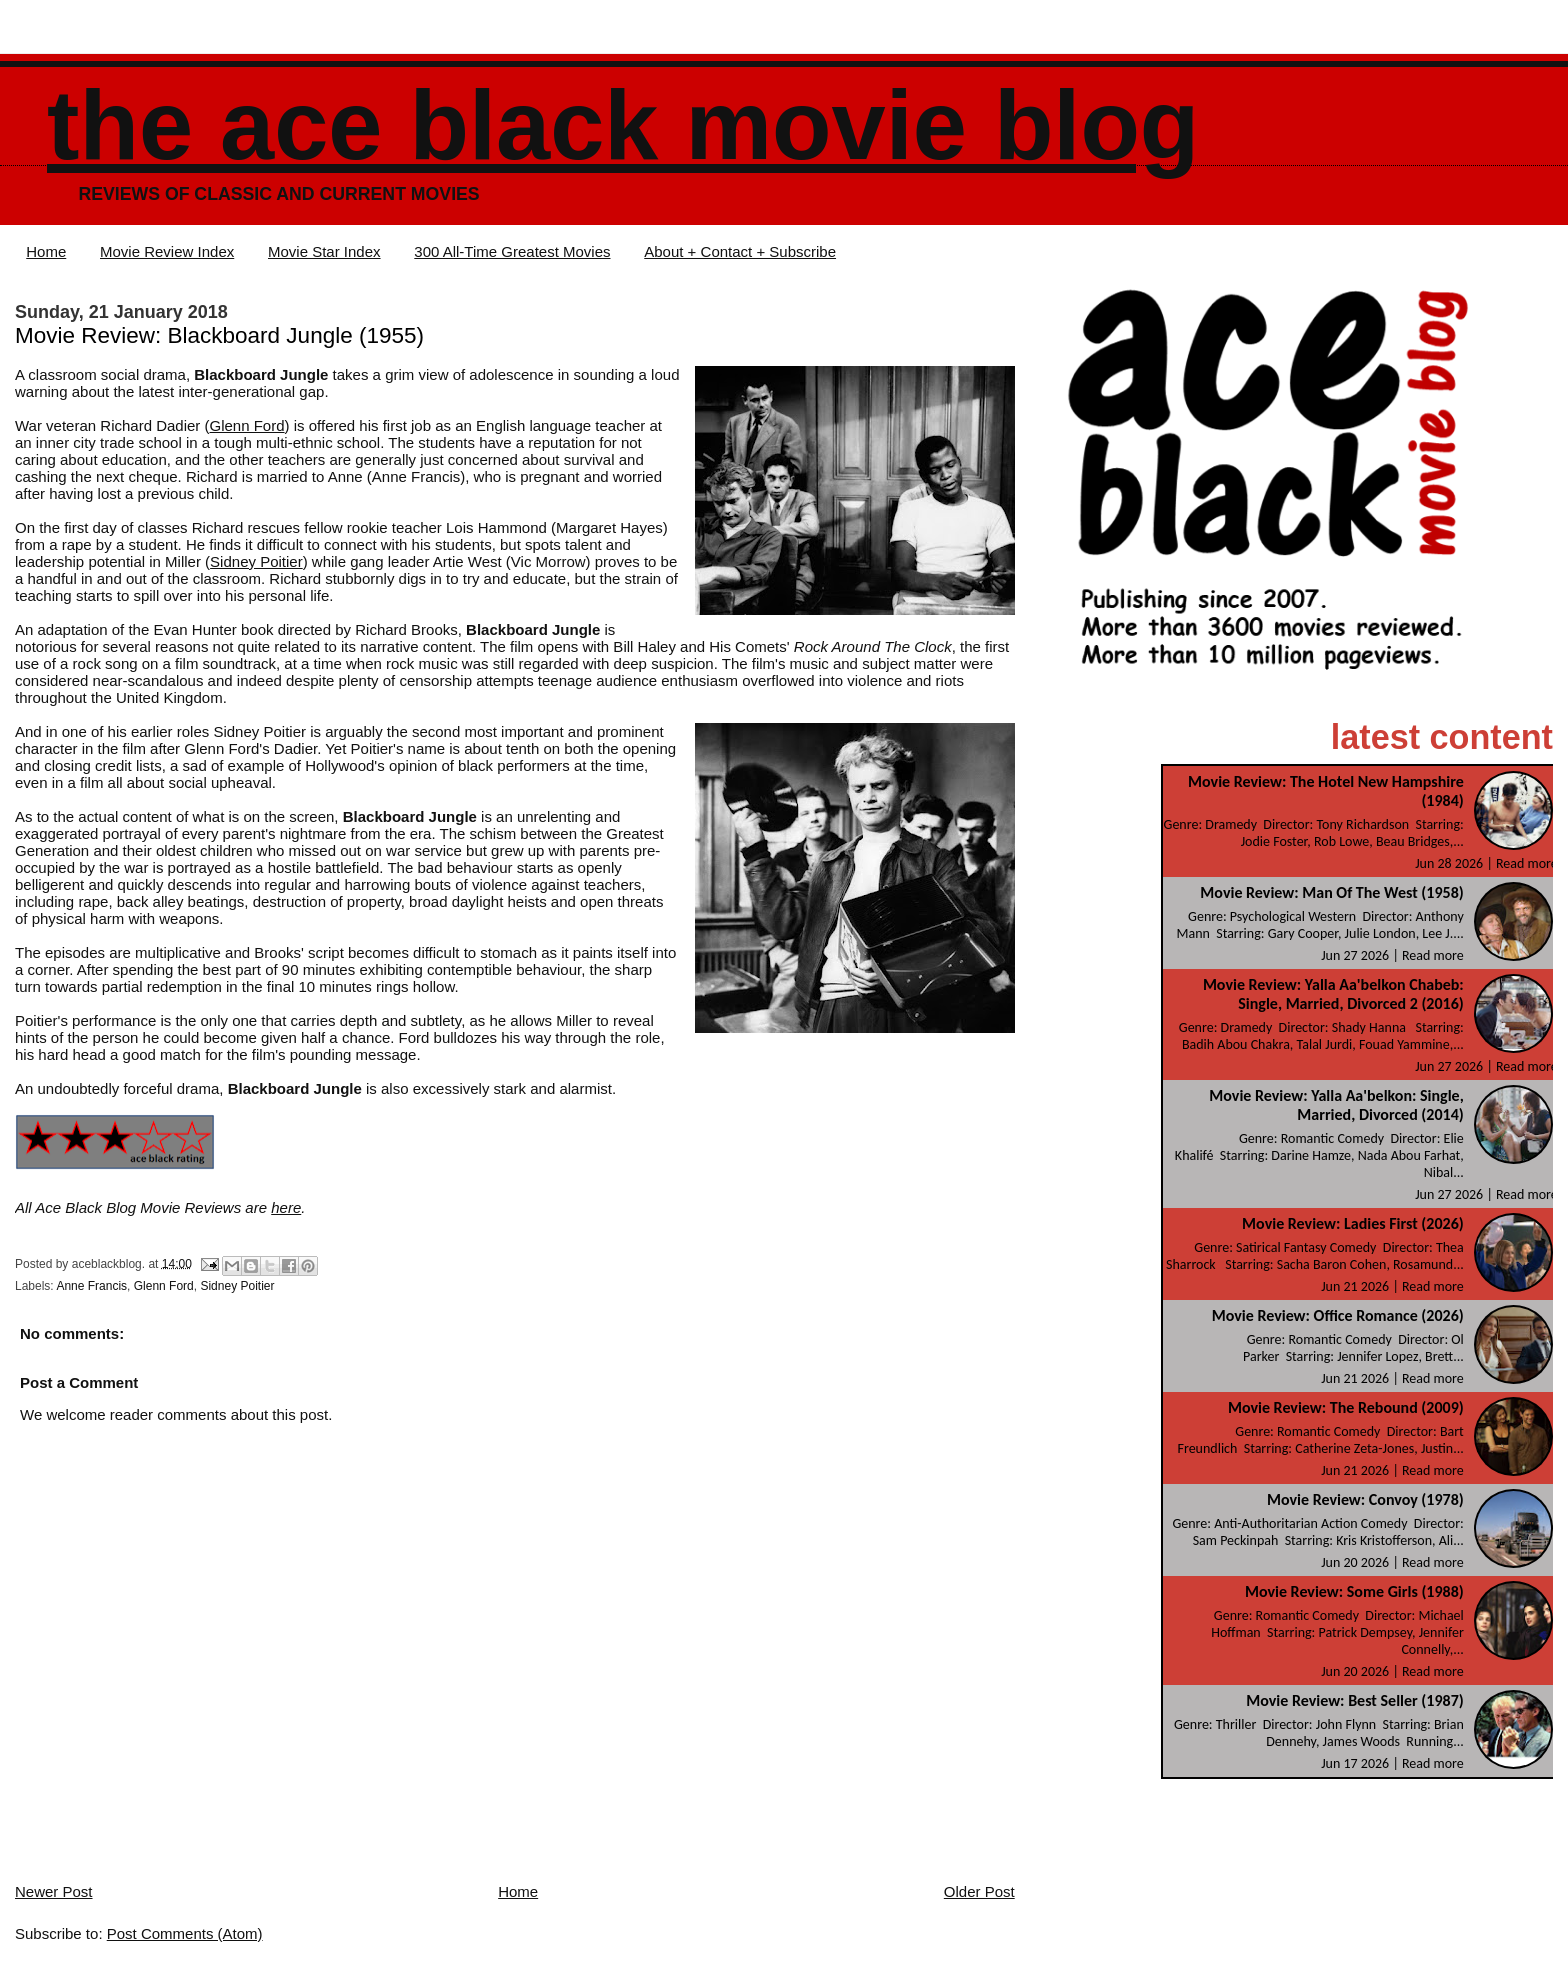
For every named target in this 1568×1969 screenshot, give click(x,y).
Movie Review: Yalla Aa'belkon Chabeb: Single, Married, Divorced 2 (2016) (1333, 994)
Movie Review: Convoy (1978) (1365, 1499)
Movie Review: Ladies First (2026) (1353, 1223)
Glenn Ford (247, 425)
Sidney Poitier (256, 561)
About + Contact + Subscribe (740, 251)
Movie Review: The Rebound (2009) (1346, 1407)
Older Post (979, 1891)
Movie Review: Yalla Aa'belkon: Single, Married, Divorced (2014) (1336, 1105)
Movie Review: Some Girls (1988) (1354, 1591)
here (286, 1207)
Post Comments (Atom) (185, 1933)
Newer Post (54, 1891)
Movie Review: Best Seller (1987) (1355, 1700)
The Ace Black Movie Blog (623, 125)
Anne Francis (91, 1286)
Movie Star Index (324, 251)
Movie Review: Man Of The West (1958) (1331, 892)
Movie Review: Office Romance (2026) (1338, 1315)
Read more (1527, 863)
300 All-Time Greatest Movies (512, 251)
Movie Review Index (167, 251)
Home (46, 251)
